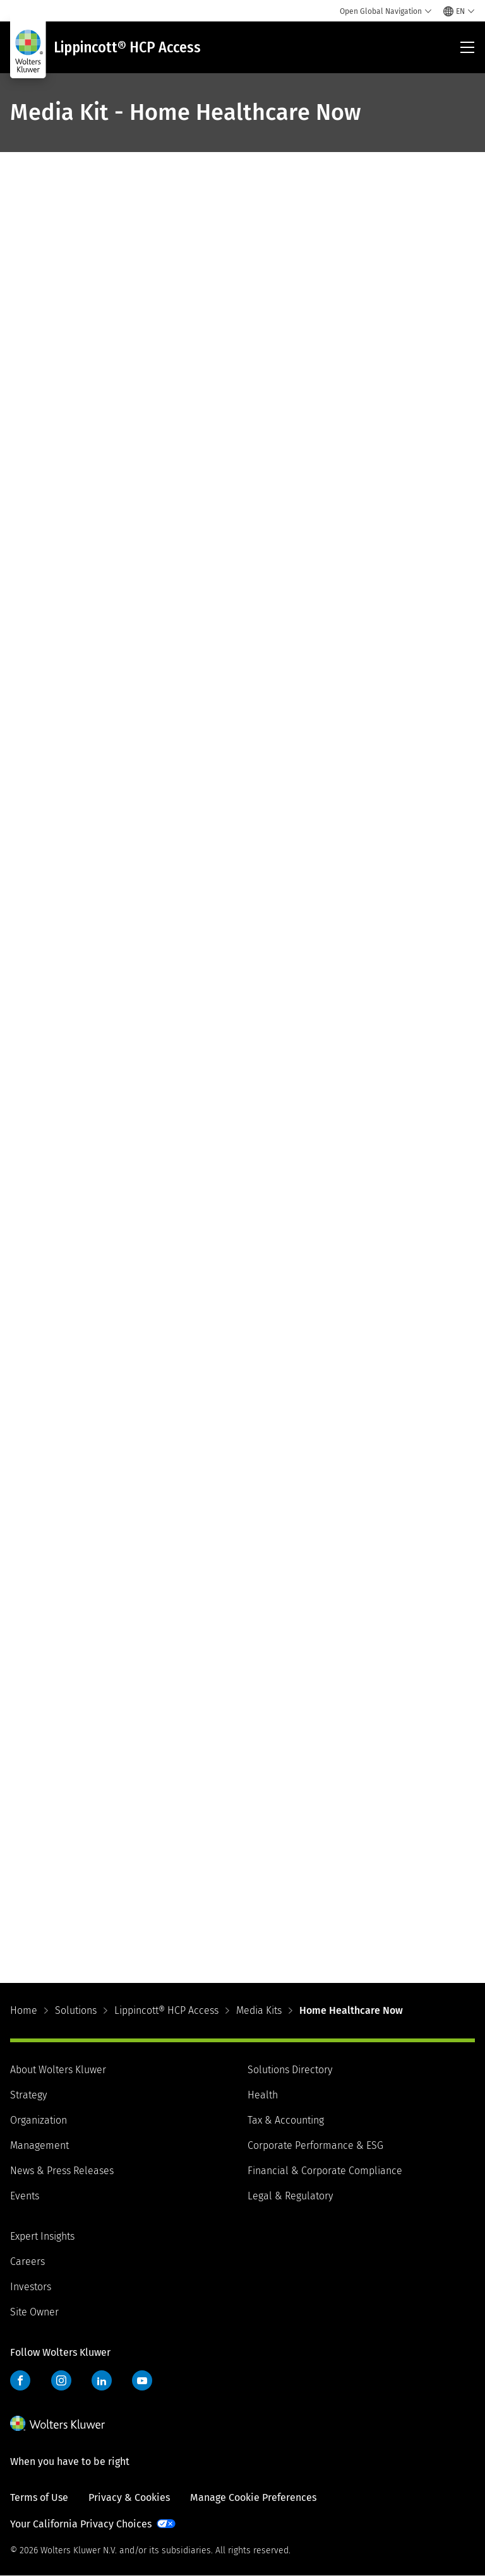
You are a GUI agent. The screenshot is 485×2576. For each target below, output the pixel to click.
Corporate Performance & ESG (315, 2145)
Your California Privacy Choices (81, 2524)
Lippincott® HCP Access (166, 2010)
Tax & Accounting (286, 2120)
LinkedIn (102, 2380)
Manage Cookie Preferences (253, 2497)
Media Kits (259, 2010)
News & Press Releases (62, 2171)
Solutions (76, 2010)
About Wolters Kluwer (58, 2070)
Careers (27, 2261)
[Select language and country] (459, 11)
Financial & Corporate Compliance (325, 2171)
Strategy (28, 2095)
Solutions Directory (290, 2070)
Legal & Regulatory (290, 2196)
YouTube (142, 2380)
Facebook (20, 2380)
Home (23, 2010)
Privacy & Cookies (129, 2497)
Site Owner (34, 2312)
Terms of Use (39, 2497)
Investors (30, 2287)
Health (263, 2095)
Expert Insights (42, 2236)
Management (39, 2145)
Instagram (61, 2380)
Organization (38, 2120)
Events (24, 2196)
